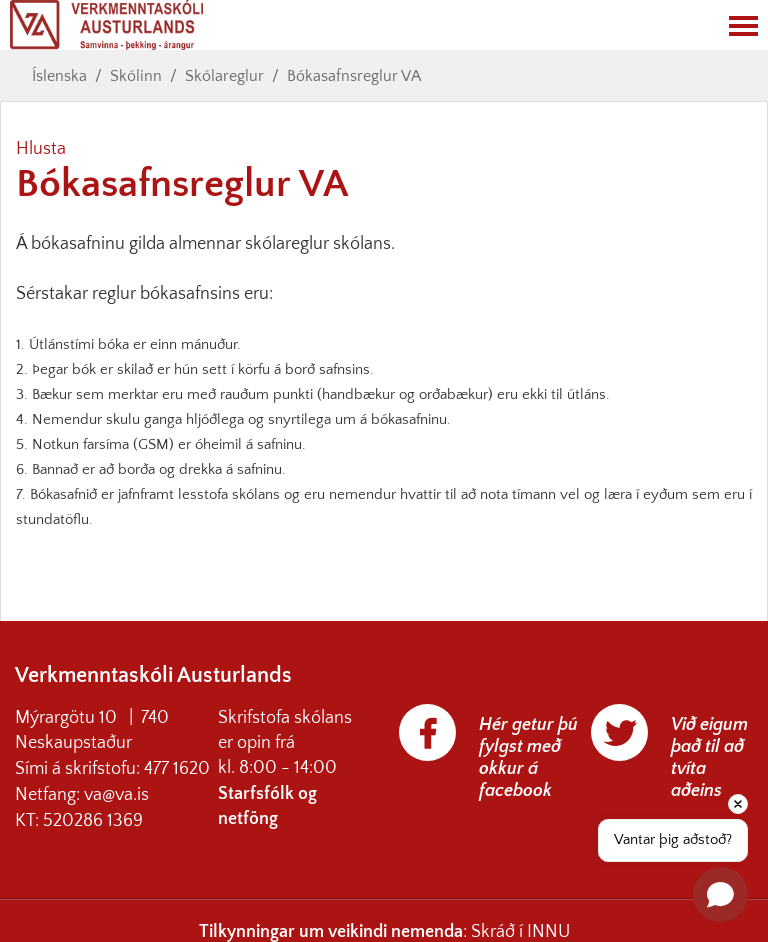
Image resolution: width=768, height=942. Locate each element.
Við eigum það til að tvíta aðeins (709, 758)
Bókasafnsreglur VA (354, 76)
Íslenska (59, 76)
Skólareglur (224, 76)
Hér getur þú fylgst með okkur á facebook (528, 758)
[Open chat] (720, 894)
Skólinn (136, 76)
